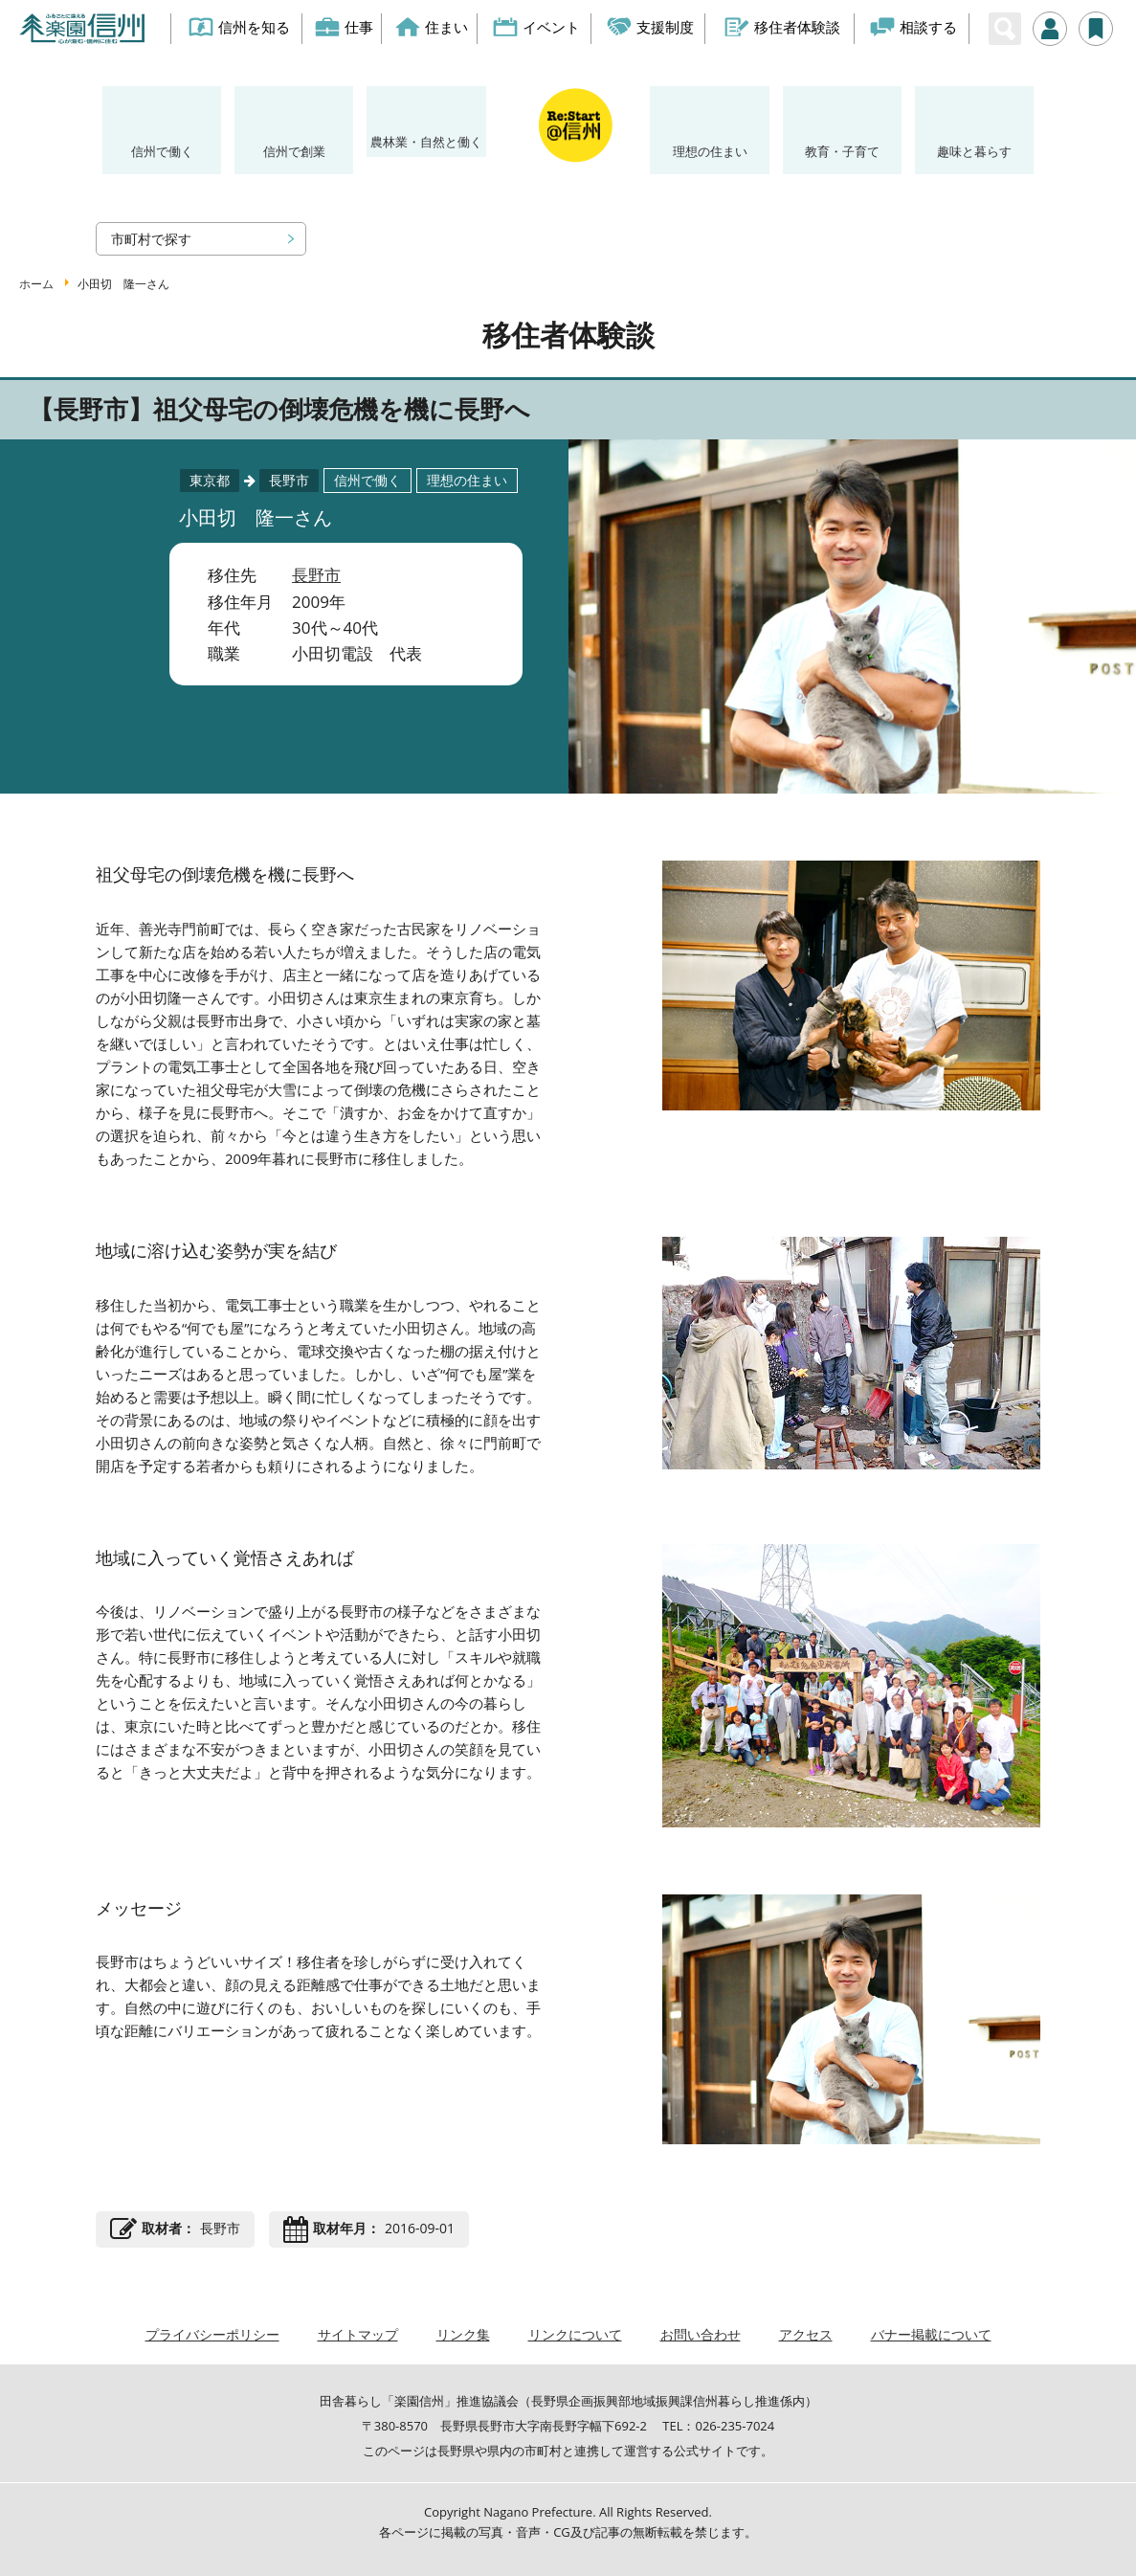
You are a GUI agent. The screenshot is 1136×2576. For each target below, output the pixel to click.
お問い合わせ (700, 2334)
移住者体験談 (782, 26)
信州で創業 (294, 151)
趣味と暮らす (974, 151)
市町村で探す (151, 239)
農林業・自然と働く (426, 141)
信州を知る (239, 26)
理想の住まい (710, 151)
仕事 (344, 26)
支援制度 (651, 26)
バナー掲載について (931, 2334)
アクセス (806, 2334)
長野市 (316, 575)
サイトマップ (358, 2334)
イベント (537, 26)
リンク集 (463, 2334)
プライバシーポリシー (212, 2334)
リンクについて (575, 2334)
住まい (431, 26)
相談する (914, 26)
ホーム (36, 284)
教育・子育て (842, 151)
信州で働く (162, 151)
